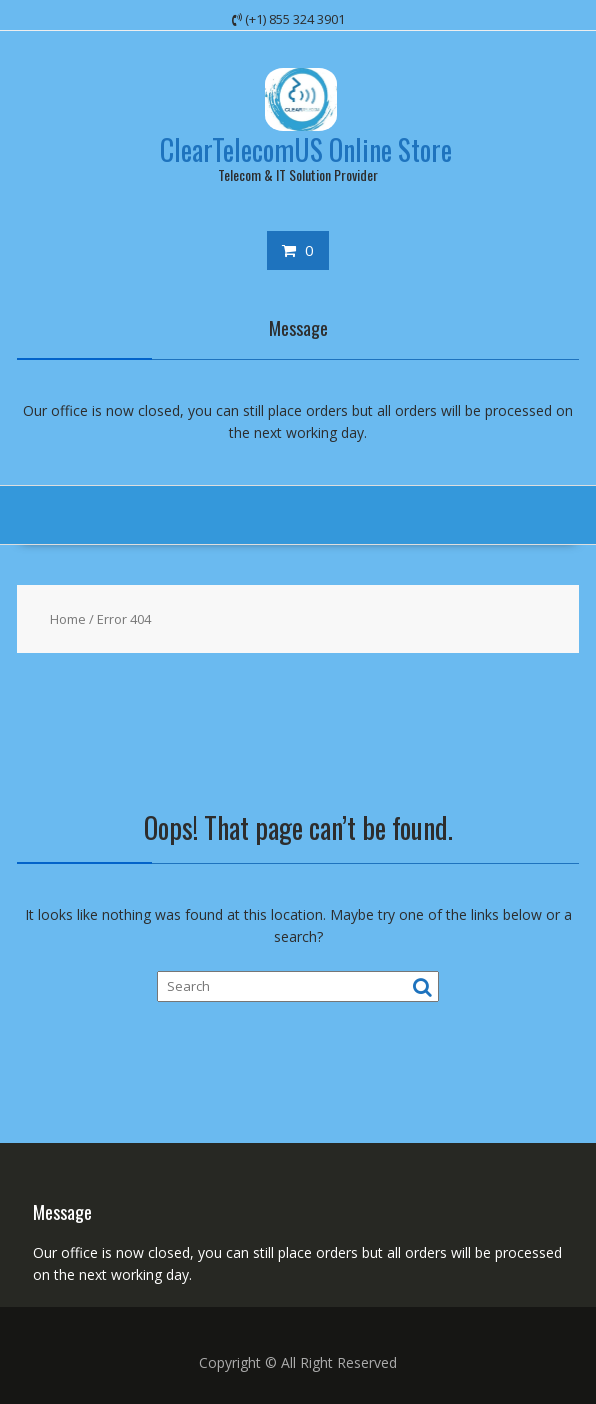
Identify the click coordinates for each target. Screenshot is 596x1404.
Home (68, 619)
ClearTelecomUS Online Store (306, 149)
